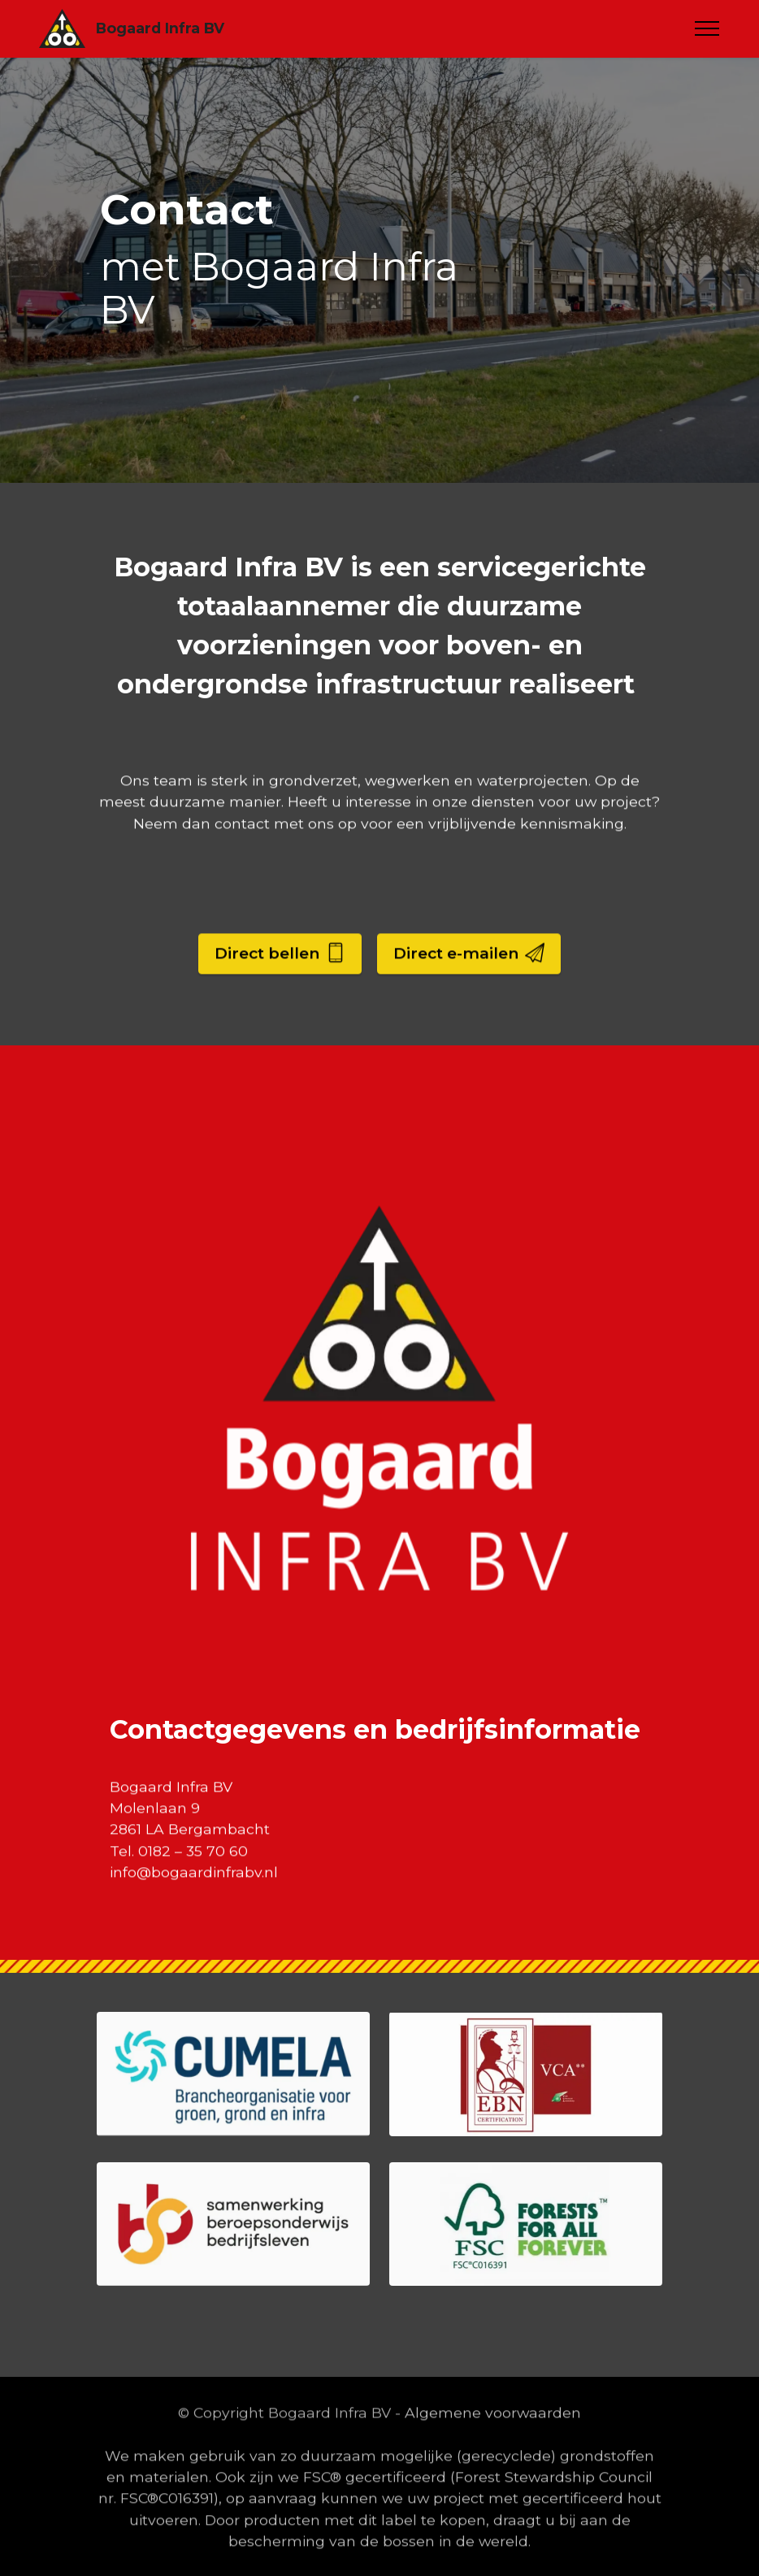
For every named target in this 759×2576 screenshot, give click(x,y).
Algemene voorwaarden (493, 2440)
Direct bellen (280, 982)
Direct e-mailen (468, 982)
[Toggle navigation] (707, 28)
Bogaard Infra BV (160, 28)
